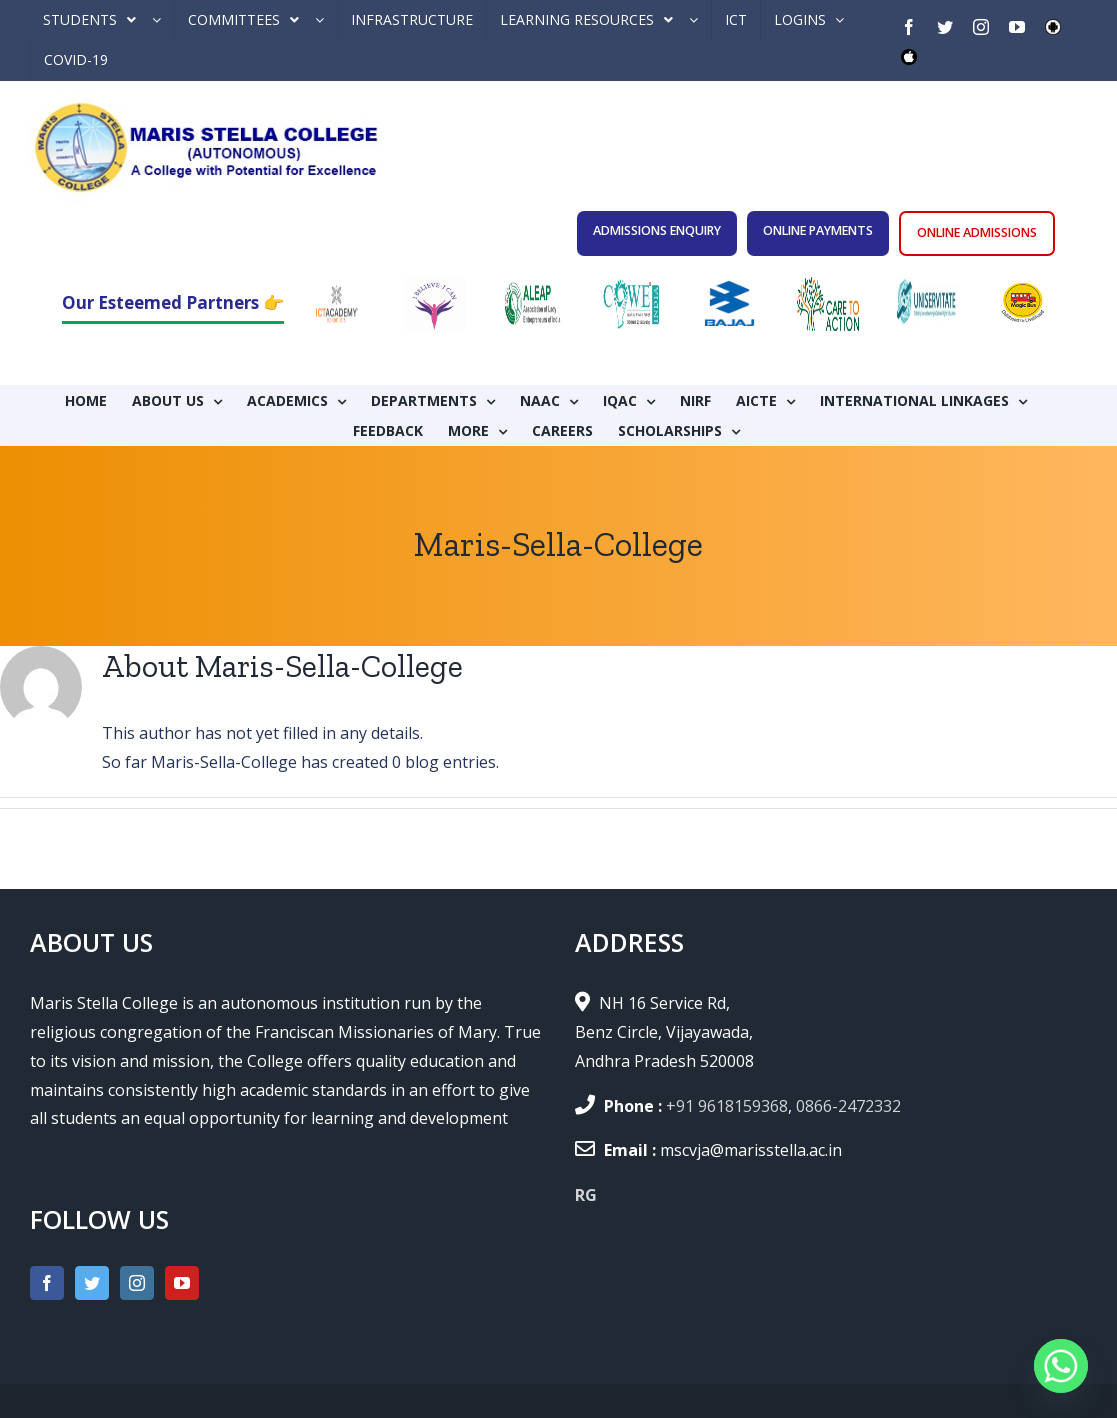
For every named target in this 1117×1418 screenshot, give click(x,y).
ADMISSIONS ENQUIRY (657, 230)
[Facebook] (47, 1283)
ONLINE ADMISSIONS (977, 232)
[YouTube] (182, 1283)
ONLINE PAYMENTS (818, 230)
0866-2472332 (848, 1106)
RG (586, 1195)
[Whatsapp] (1061, 1366)
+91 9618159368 (727, 1106)
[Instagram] (137, 1283)
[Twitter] (92, 1283)
